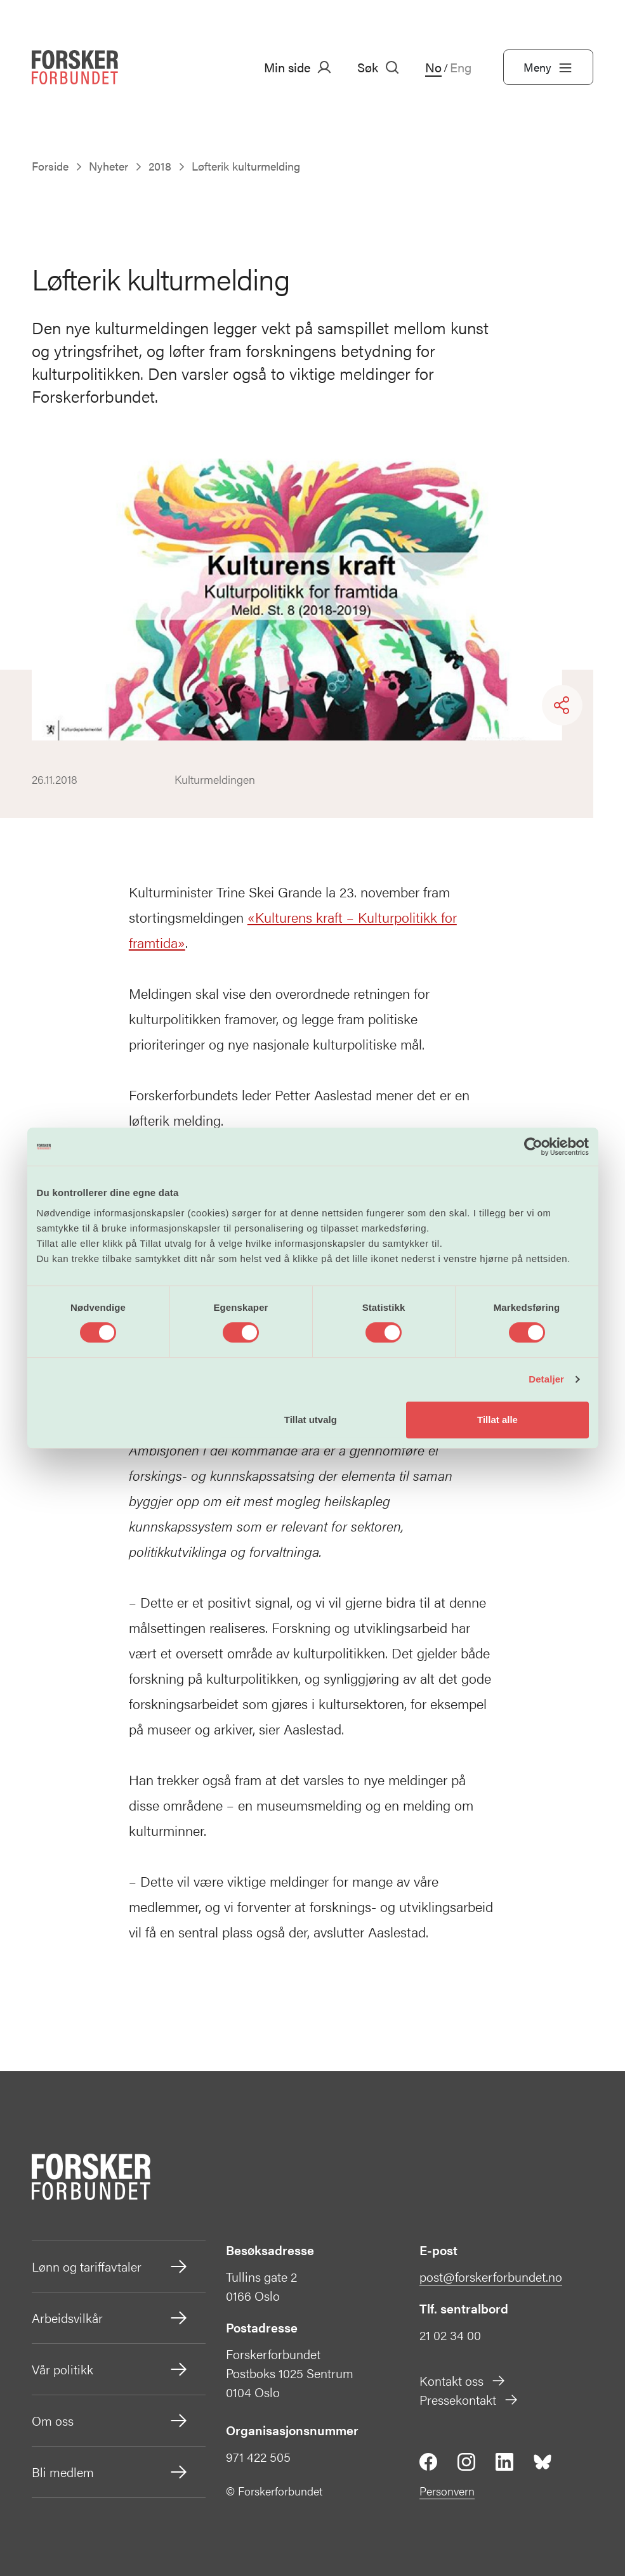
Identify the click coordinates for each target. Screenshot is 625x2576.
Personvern (447, 2491)
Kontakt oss (462, 2380)
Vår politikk (110, 2369)
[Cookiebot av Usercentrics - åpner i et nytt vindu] (533, 1146)
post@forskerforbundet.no (490, 2276)
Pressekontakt (469, 2399)
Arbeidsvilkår (110, 2318)
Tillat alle (497, 1419)
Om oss (110, 2420)
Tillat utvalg (310, 1419)
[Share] (562, 705)
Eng (460, 67)
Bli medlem (110, 2472)
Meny (548, 67)
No (433, 67)
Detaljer (546, 1379)
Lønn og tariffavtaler (110, 2266)
